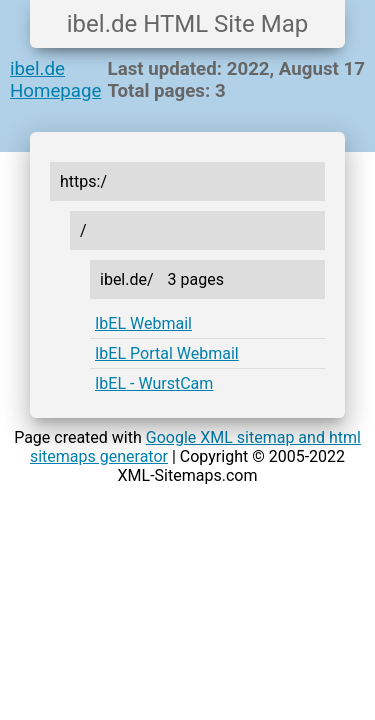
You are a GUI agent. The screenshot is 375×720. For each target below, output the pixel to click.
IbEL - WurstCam (154, 383)
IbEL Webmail (143, 323)
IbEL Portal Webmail (167, 353)
